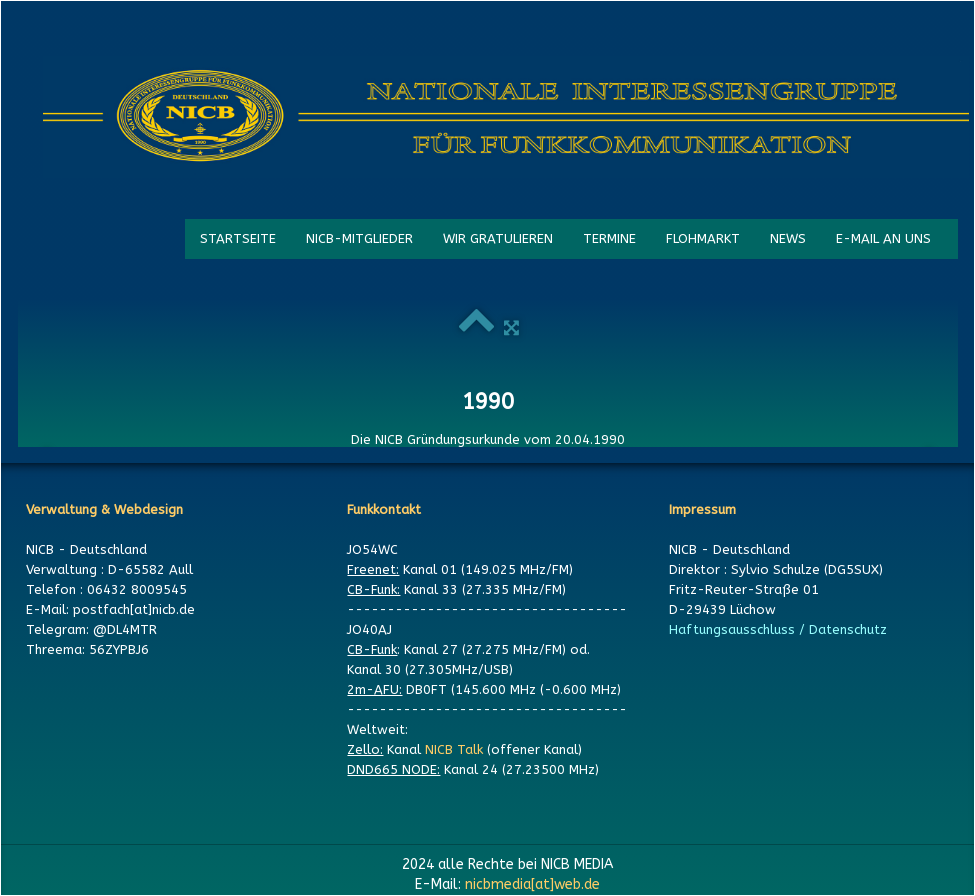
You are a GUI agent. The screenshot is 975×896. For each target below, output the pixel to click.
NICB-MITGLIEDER (359, 238)
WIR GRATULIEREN (498, 238)
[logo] (506, 117)
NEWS (788, 238)
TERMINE (609, 238)
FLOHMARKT (703, 238)
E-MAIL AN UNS (883, 238)
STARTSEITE (238, 238)
